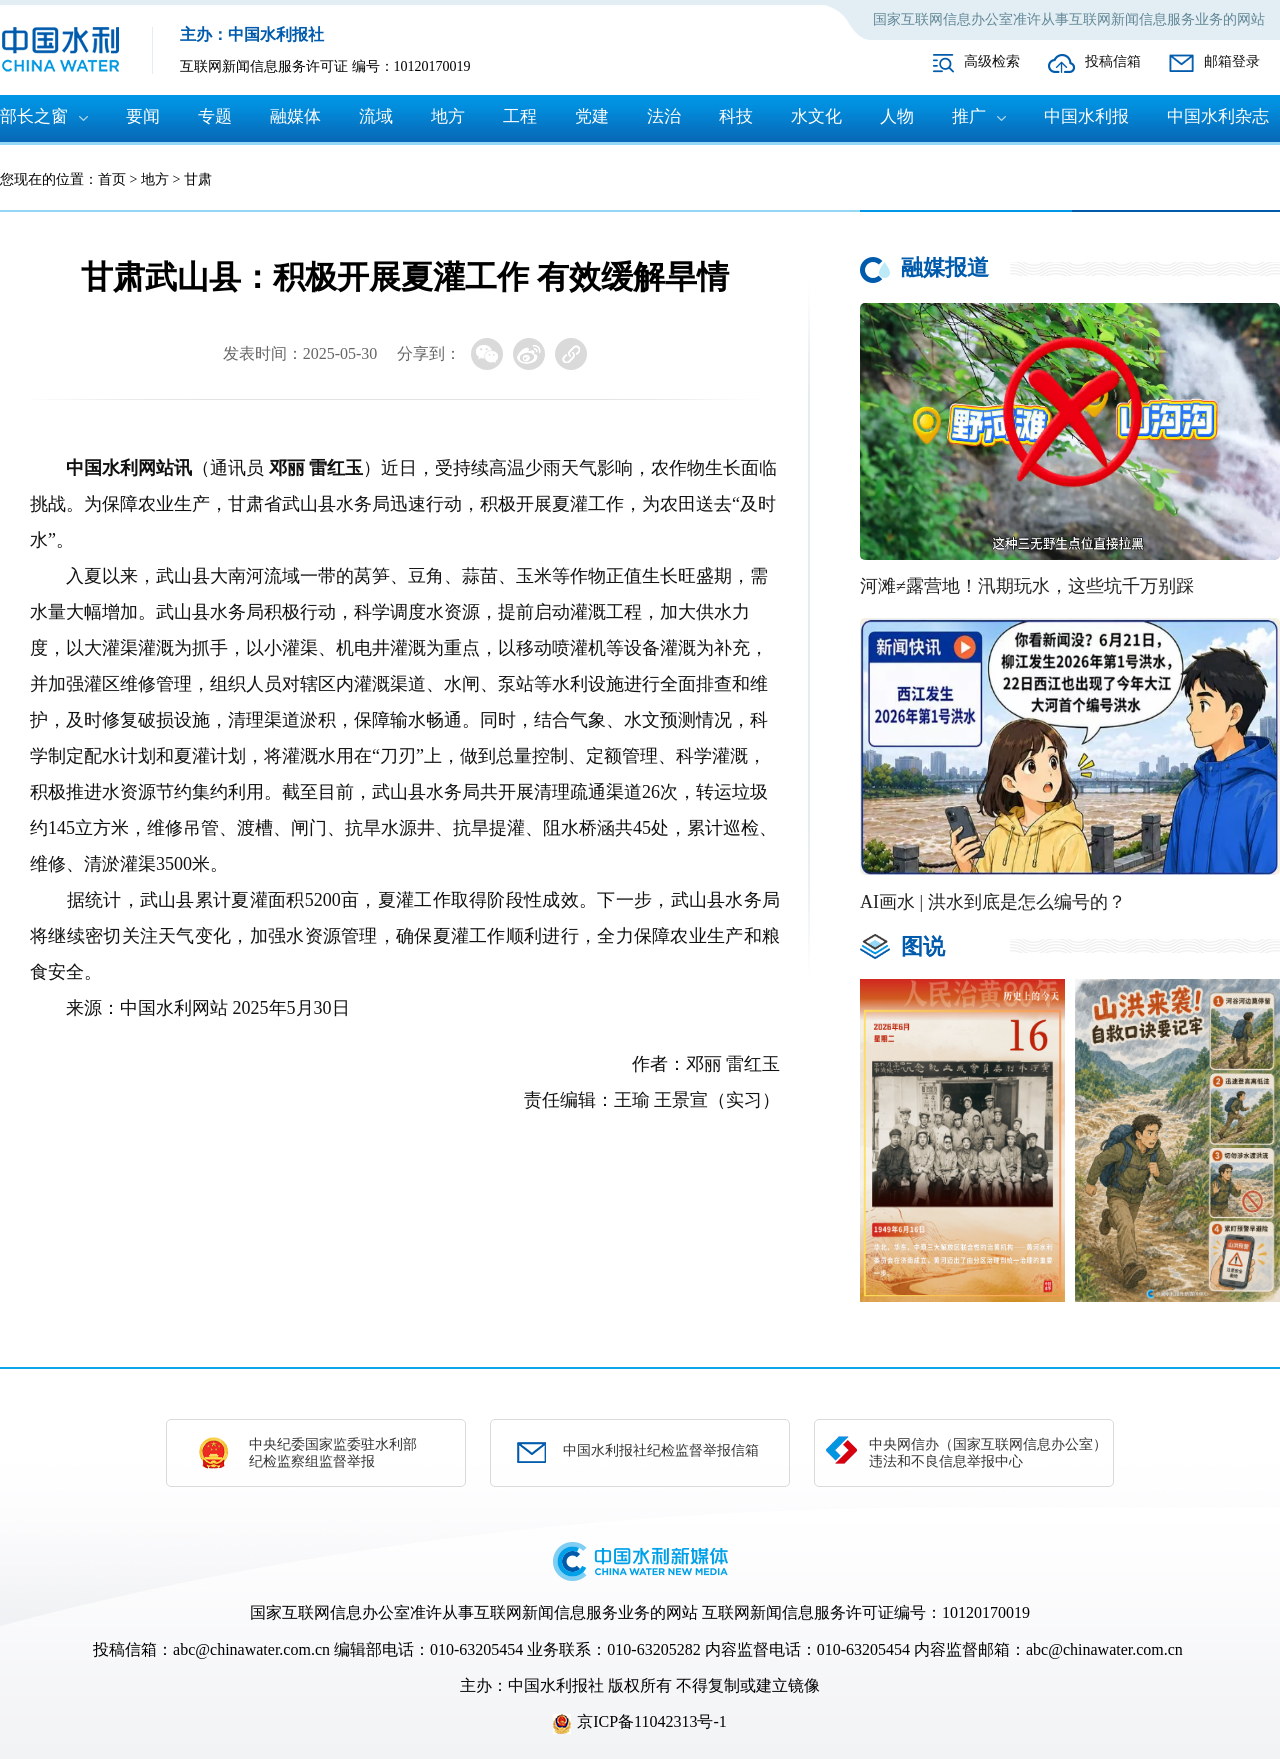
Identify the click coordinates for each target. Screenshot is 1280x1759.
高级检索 (992, 61)
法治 (664, 116)
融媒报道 (945, 267)
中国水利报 (1086, 116)
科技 (736, 116)
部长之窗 (34, 116)
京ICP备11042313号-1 (652, 1721)
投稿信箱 (1113, 61)
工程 (520, 116)
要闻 (143, 116)
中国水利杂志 (1218, 116)
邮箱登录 (1232, 61)
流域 (376, 116)
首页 (112, 179)
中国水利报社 (556, 1685)
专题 (215, 116)
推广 (969, 116)
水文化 (816, 116)
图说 (923, 946)
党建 (592, 116)
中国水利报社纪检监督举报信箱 (661, 1450)
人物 (897, 116)
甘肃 (198, 179)
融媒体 (295, 116)
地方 (448, 116)
